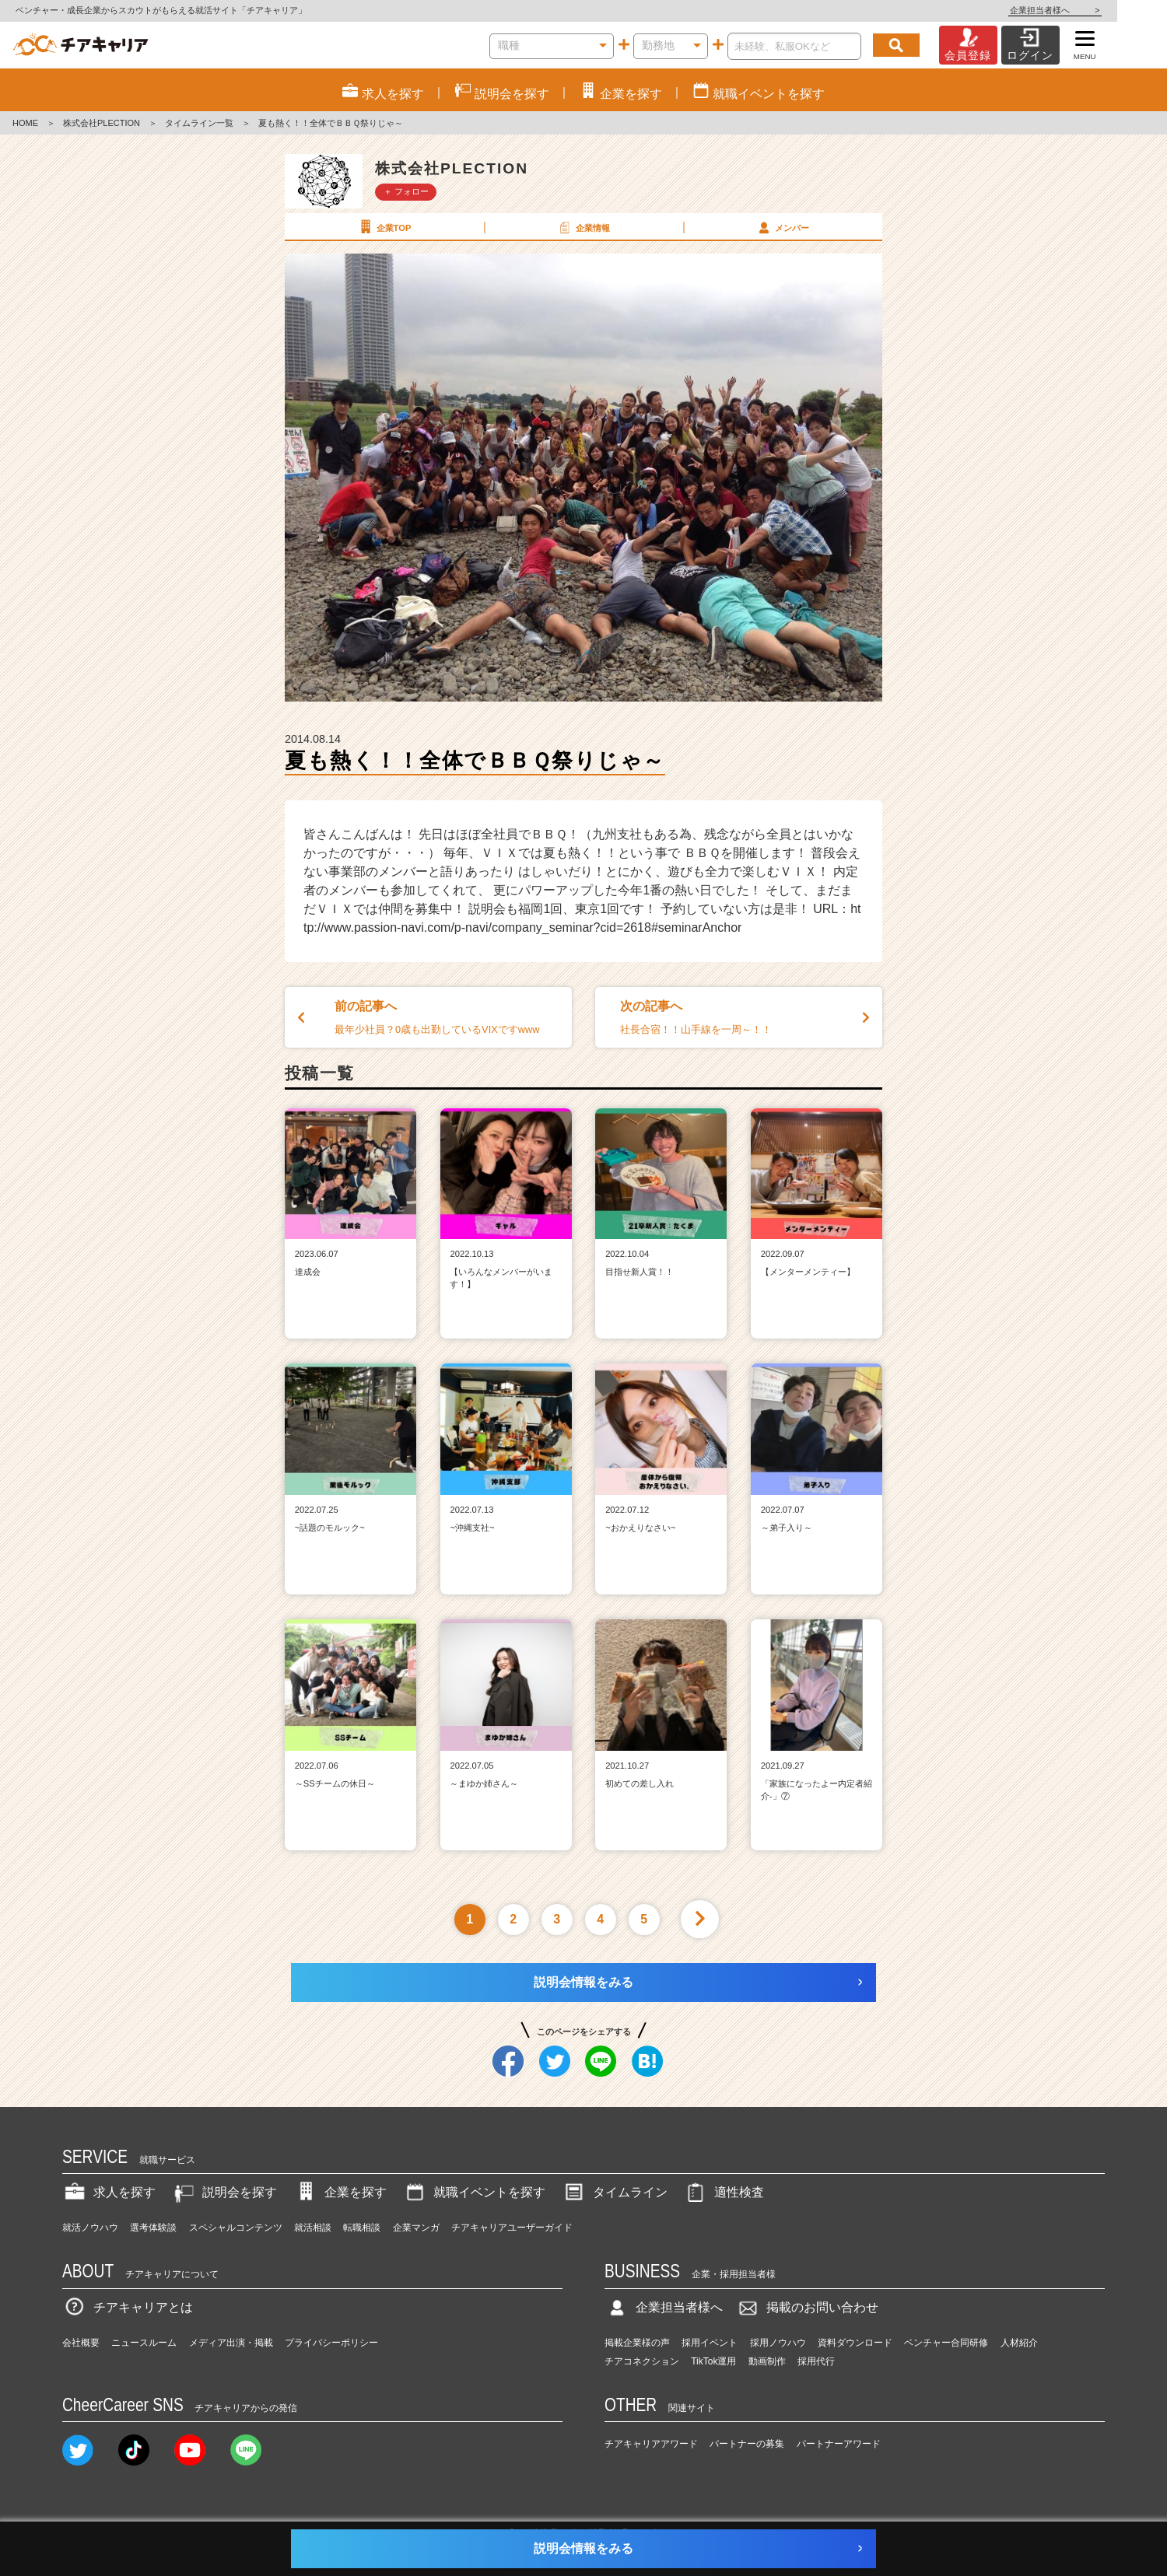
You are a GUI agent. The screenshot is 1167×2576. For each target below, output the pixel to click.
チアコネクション (642, 2361)
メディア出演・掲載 (231, 2342)
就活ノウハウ (90, 2227)
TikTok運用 (713, 2361)
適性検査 (723, 2192)
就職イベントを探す (473, 2192)
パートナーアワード (839, 2443)
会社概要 (81, 2342)
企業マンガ (416, 2227)
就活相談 (312, 2227)
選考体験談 (153, 2227)
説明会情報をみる (583, 1982)
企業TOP (383, 227)
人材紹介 (1019, 2342)
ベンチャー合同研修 (946, 2342)
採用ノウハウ (778, 2342)
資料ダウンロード (855, 2342)
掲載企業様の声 (637, 2342)
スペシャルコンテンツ (235, 2227)
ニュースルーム (144, 2342)
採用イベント (710, 2342)
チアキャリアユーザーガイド (512, 2227)
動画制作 (767, 2361)
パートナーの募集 (747, 2443)
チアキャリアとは (127, 2307)
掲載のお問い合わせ (806, 2307)
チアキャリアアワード (651, 2443)
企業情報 (582, 227)
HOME (25, 123)
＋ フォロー (406, 191)
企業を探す (340, 2192)
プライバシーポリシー (331, 2342)
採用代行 (816, 2361)
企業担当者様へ (1105, 10)
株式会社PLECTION (101, 123)
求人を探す (109, 2192)
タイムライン (615, 2192)
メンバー (782, 227)
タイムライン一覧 (199, 123)
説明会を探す (224, 2192)
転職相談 (361, 2227)
